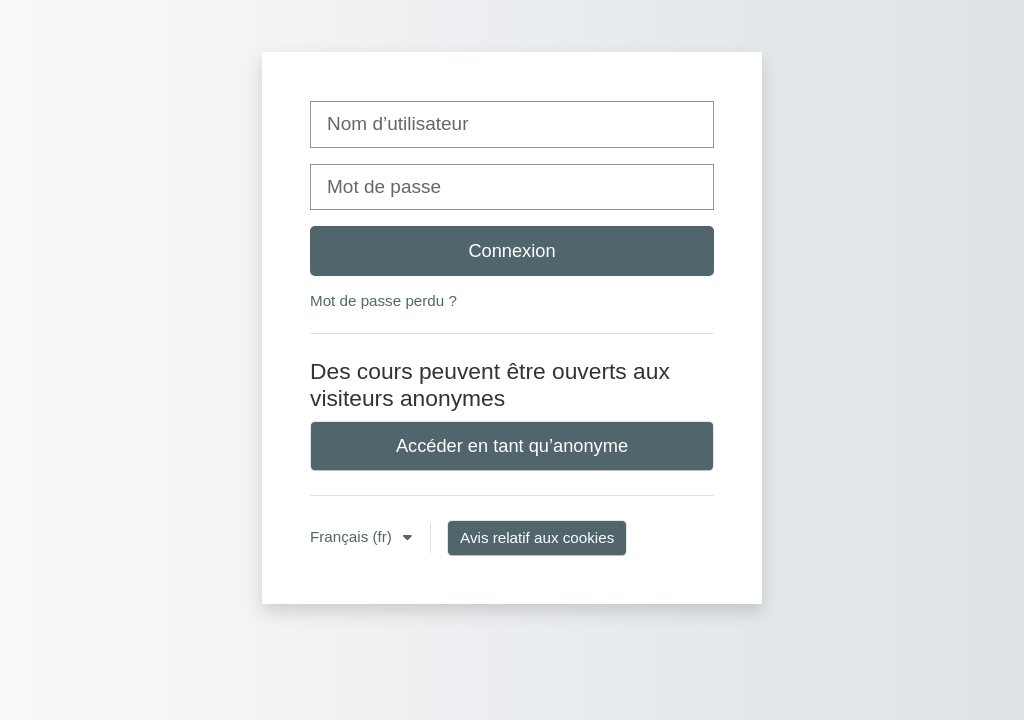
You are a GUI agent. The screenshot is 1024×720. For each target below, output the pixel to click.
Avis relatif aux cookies (537, 537)
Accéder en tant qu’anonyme (512, 445)
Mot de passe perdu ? (383, 300)
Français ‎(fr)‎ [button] (353, 536)
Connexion (511, 250)
